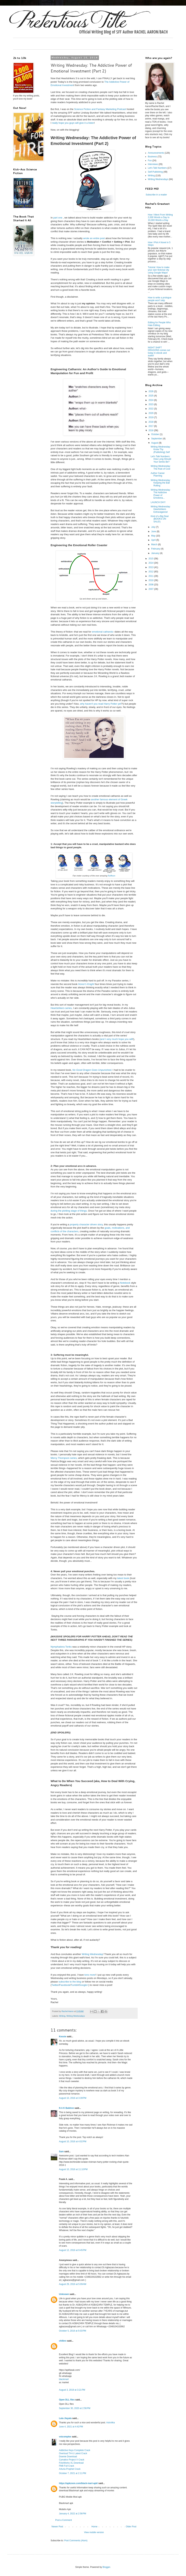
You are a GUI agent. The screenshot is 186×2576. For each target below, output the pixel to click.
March (154, 544)
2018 (151, 422)
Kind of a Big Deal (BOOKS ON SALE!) (160, 519)
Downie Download (68, 2456)
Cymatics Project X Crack (71, 2459)
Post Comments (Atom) (75, 2540)
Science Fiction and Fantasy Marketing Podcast (100, 109)
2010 (151, 580)
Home (94, 2526)
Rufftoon (111, 876)
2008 (151, 584)
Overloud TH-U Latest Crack (73, 2453)
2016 (151, 430)
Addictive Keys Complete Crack (74, 2450)
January (155, 553)
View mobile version (94, 2532)
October (155, 434)
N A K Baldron (66, 2108)
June (154, 531)
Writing (62, 2016)
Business (152, 156)
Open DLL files (67, 2399)
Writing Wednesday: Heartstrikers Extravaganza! (161, 509)
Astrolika (110, 2422)
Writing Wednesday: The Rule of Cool (161, 467)
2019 (151, 417)
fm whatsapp (65, 2376)
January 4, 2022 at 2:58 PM (72, 2513)
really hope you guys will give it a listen (73, 122)
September (157, 438)
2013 (151, 567)
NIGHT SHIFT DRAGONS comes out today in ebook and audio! (159, 351)
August (155, 443)
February (156, 548)
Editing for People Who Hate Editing (159, 323)
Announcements (156, 153)
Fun (150, 160)
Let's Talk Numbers (157, 168)
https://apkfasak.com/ (69, 2370)
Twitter (55, 1985)
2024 (151, 400)
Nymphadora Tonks (61, 1646)
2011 (151, 576)
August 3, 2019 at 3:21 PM (72, 2390)
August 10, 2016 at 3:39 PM (72, 2098)
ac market (64, 2382)
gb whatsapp (65, 2373)
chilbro (62, 2341)
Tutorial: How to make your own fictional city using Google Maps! (158, 270)
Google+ (83, 1985)
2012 (151, 571)
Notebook (125, 1282)
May (153, 535)
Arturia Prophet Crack (69, 2469)
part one (57, 217)
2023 (151, 404)
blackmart (64, 2379)
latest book (123, 1578)
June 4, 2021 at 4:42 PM (71, 2426)
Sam (61, 2151)
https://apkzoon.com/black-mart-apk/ (78, 2483)
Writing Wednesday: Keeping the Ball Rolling (161, 483)
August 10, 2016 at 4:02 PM (72, 2141)
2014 (151, 563)
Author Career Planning (158, 474)
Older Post (131, 2526)
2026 (151, 391)
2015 (151, 558)
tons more (89, 1974)
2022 (151, 408)
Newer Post (57, 2526)
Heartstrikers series (61, 1008)
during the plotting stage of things (69, 1210)
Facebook (64, 1985)
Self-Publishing (155, 172)
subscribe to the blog (70, 1981)
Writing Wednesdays (75, 2016)
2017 (151, 426)
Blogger (106, 2567)
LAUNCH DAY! (158, 502)
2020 (151, 413)
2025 (151, 395)
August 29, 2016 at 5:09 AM (72, 2284)
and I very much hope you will (116, 1039)
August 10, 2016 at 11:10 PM (73, 2169)
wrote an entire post (94, 238)
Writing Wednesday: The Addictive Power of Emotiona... (161, 494)
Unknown (64, 2294)
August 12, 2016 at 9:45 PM (72, 2250)
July (153, 527)
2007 (151, 589)
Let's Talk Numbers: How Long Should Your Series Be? (161, 459)
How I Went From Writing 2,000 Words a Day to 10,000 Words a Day (160, 217)
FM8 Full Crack (66, 2466)
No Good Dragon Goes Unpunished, (92, 1070)
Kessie (62, 2036)
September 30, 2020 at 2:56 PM (74, 2408)
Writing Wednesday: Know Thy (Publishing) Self (161, 449)
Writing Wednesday (92, 1954)
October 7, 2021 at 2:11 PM (72, 2473)
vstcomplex (65, 2436)
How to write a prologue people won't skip (159, 298)
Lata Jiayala (65, 2418)
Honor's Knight (86, 984)
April (153, 540)
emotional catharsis (102, 631)
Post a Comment (63, 2520)
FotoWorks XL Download (71, 2463)
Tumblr (74, 1985)
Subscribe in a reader (156, 194)
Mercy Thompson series (64, 1458)
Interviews (153, 164)
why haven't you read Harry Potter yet (100, 703)
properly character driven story (86, 1224)
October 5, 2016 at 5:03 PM (72, 2330)
